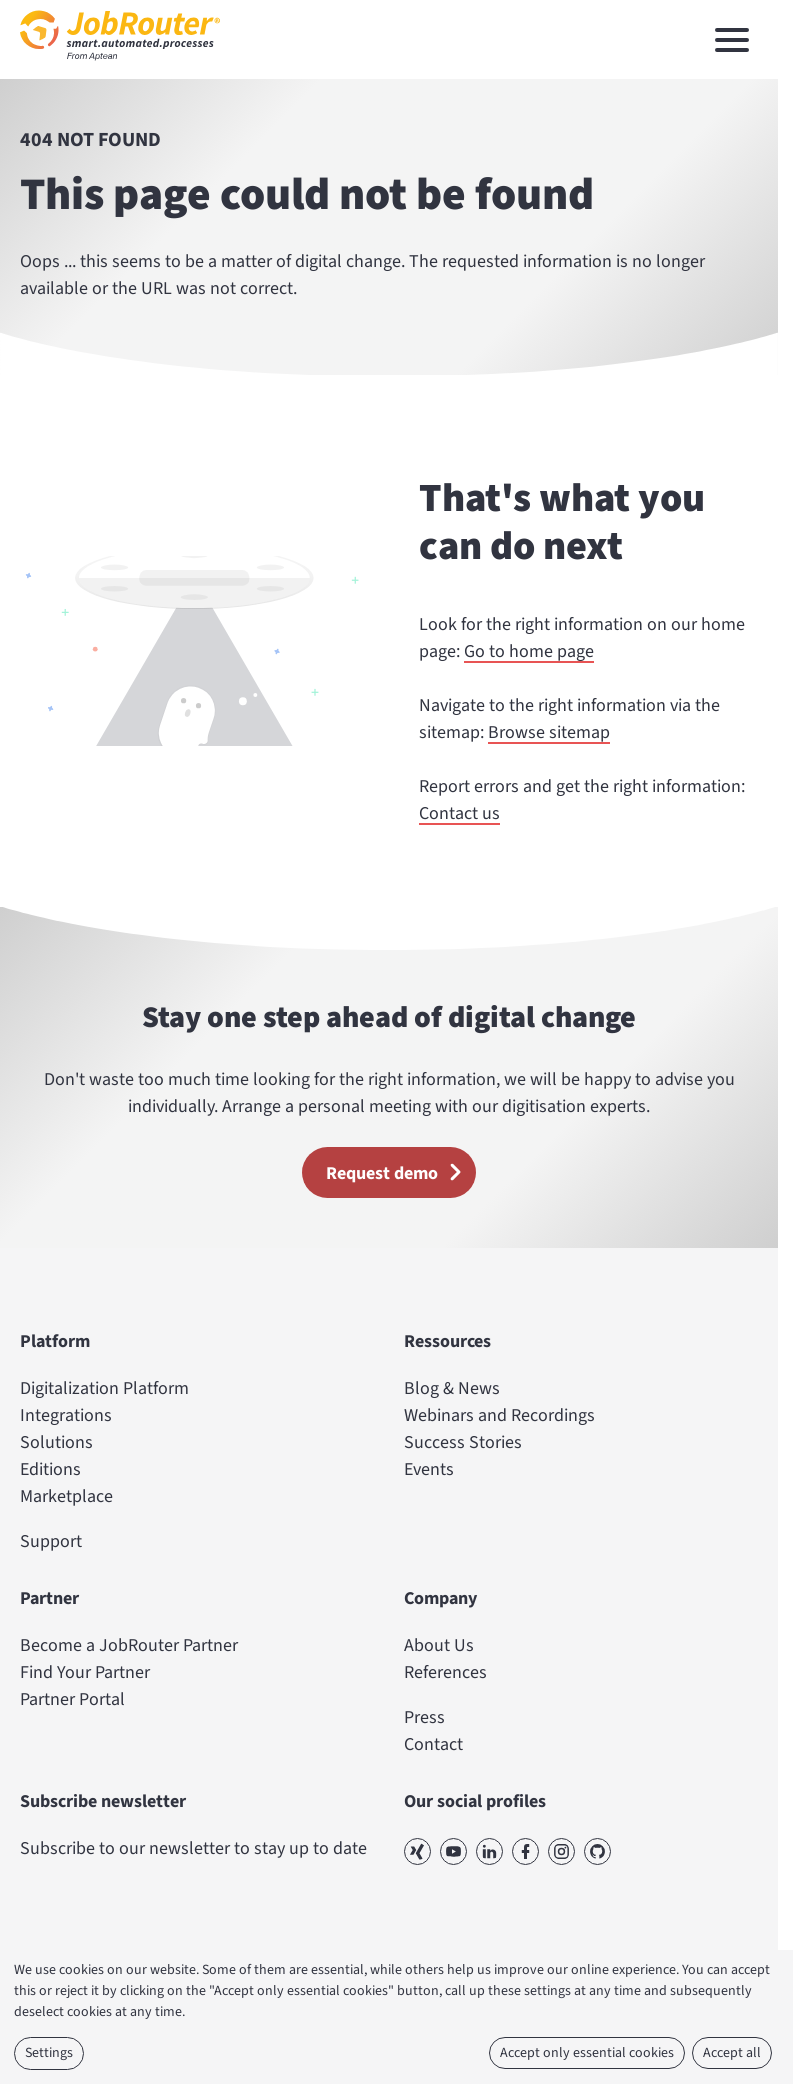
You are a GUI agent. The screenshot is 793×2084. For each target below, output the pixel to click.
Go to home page (529, 651)
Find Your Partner (85, 1672)
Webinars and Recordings (499, 1415)
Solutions (56, 1442)
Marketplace (66, 1496)
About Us (439, 1645)
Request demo (400, 1172)
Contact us (459, 813)
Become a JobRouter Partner (129, 1645)
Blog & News (452, 1388)
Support (51, 1541)
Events (429, 1469)
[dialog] (396, 2017)
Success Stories (463, 1442)
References (445, 1672)
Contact (433, 1744)
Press (424, 1717)
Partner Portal (72, 1699)
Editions (50, 1469)
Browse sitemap (549, 732)
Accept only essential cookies (587, 2053)
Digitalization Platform (104, 1388)
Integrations (66, 1415)
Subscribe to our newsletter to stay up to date (193, 1848)
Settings (49, 2053)
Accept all (732, 2053)
